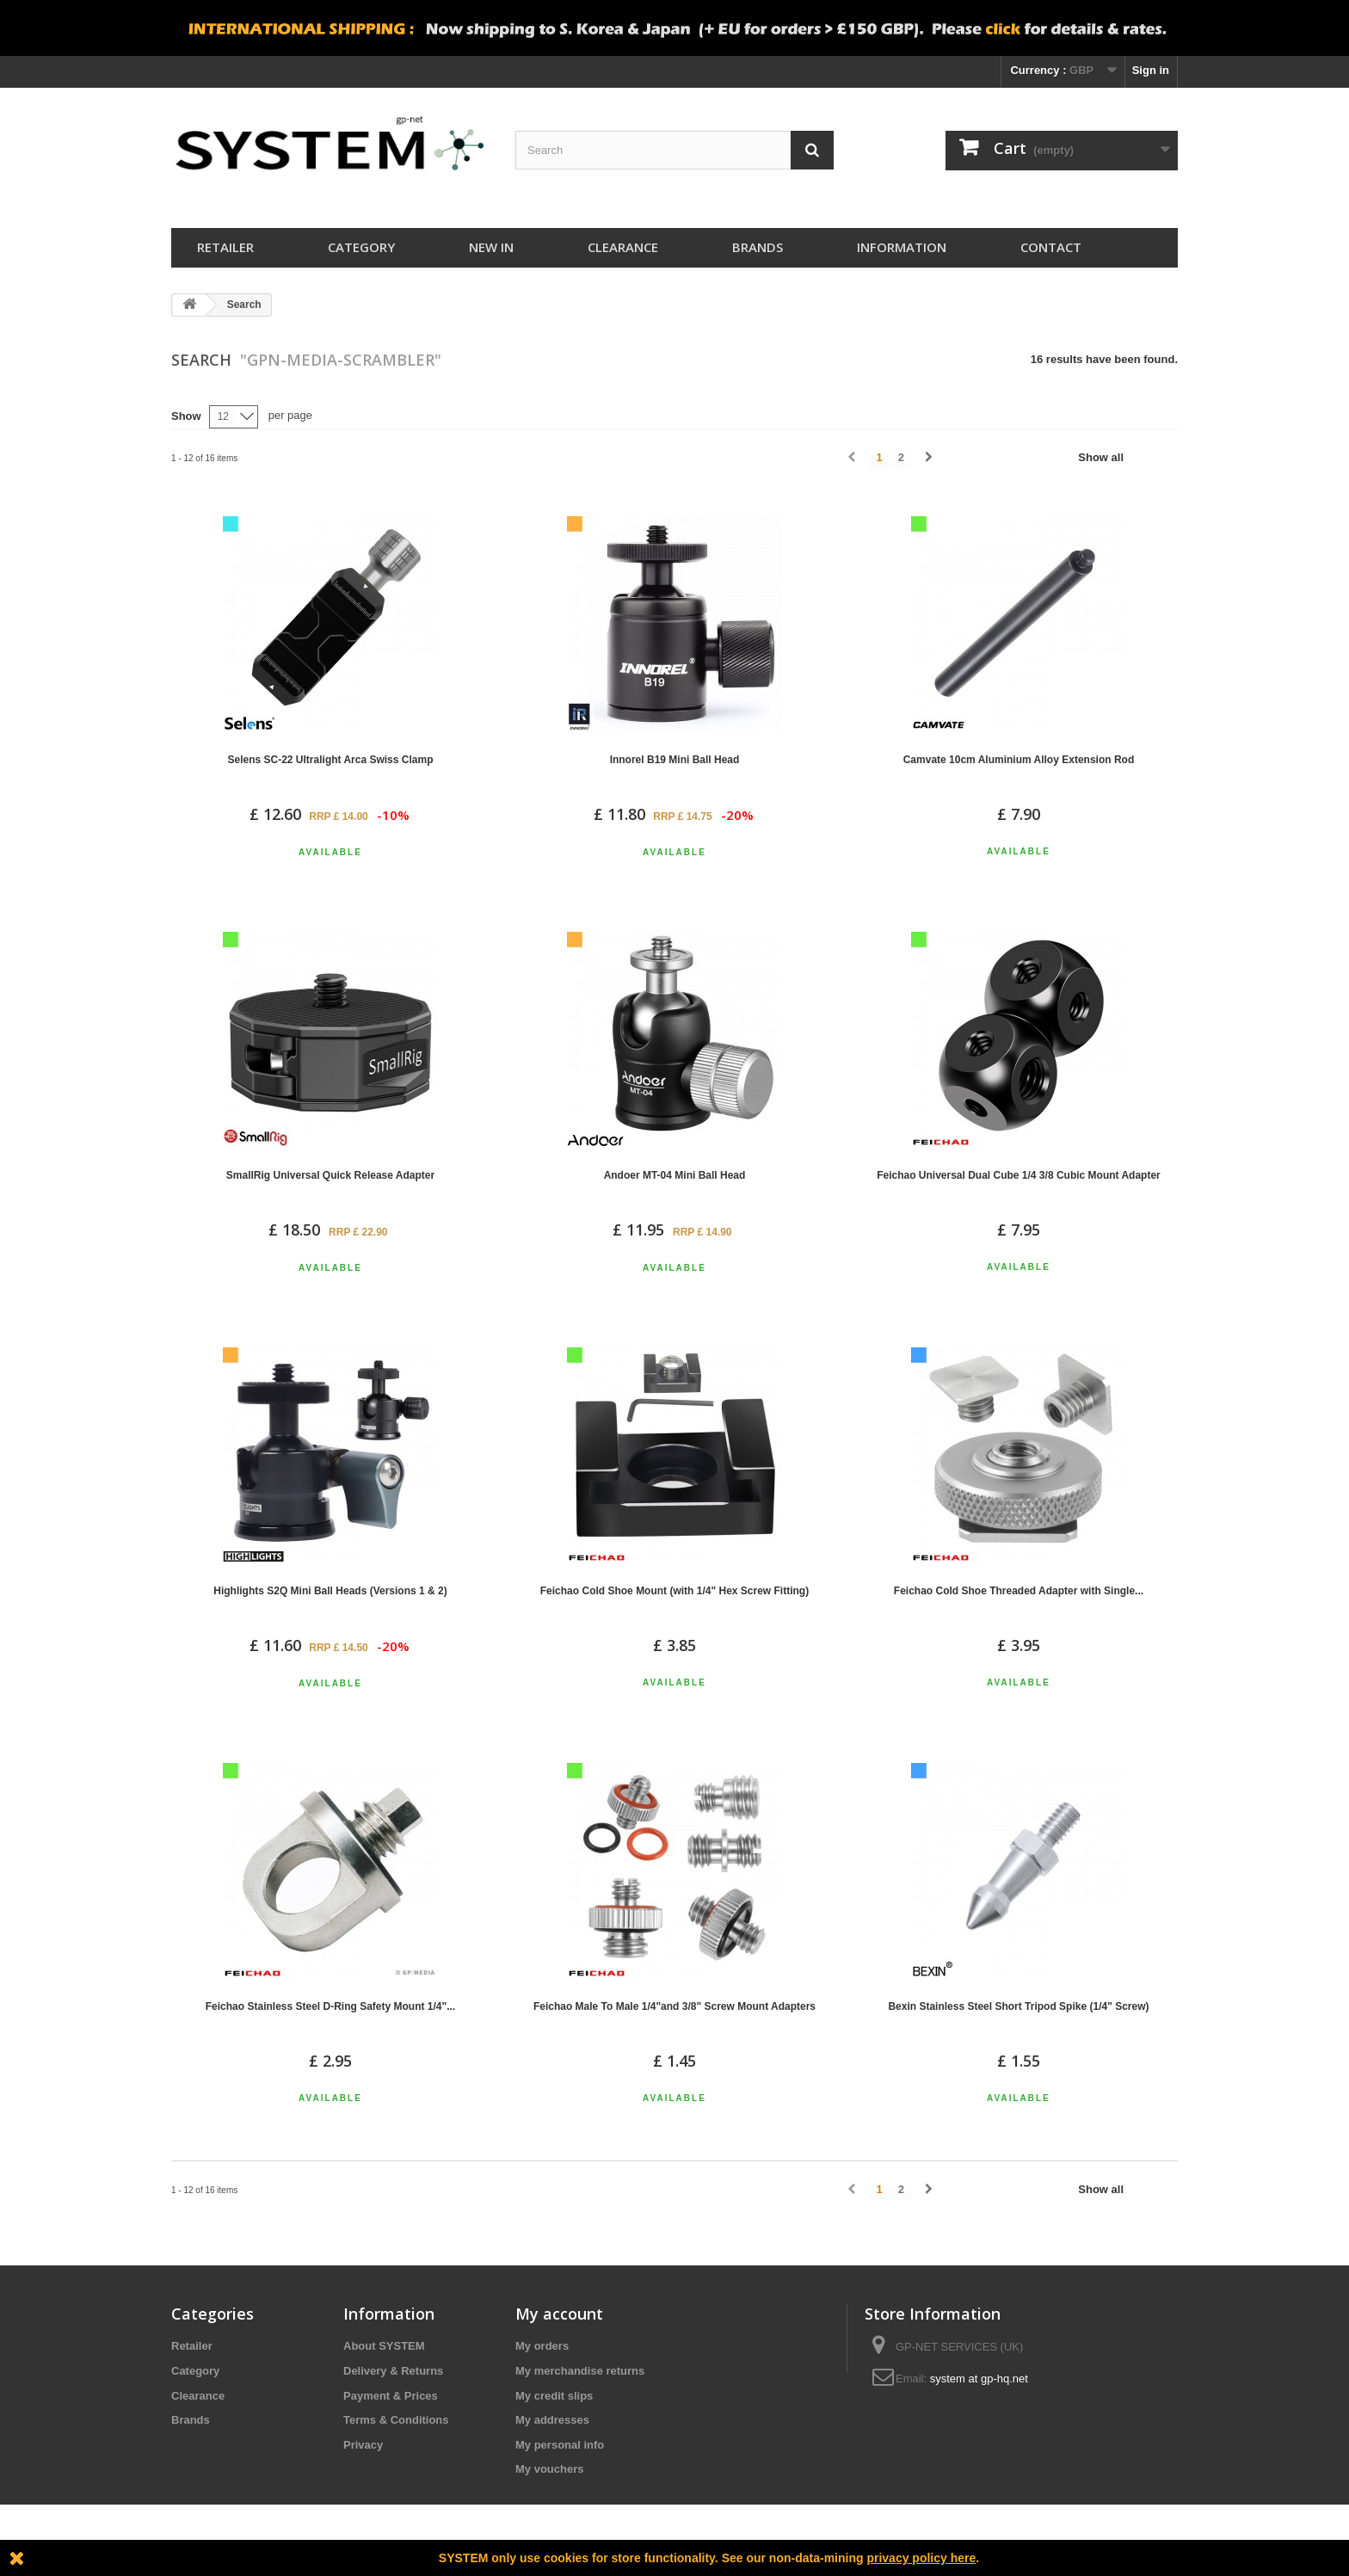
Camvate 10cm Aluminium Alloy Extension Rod (1019, 760)
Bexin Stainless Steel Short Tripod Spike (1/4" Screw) (1018, 2006)
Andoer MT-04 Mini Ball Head (675, 1175)
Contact (1050, 247)
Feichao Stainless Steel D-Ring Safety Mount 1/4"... (330, 2006)
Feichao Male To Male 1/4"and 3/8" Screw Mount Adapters (674, 2006)
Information (901, 247)
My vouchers (549, 2468)
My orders (542, 2345)
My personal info (559, 2444)
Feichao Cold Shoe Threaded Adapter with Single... (1018, 1591)
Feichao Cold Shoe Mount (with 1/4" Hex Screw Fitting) (674, 1591)
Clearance (623, 247)
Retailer (225, 247)
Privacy (363, 2444)
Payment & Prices (390, 2395)
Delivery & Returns (393, 2370)
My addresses (552, 2419)
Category (361, 247)
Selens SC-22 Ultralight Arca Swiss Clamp (331, 760)
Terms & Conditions (396, 2419)
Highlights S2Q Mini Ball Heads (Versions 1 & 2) (330, 1591)
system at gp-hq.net (979, 2378)
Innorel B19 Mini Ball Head (675, 760)
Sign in (1150, 70)
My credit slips (554, 2395)
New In (491, 247)
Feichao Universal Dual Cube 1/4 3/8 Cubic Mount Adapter (1019, 1175)
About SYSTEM (384, 2345)
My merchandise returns (579, 2370)
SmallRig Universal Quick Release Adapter (330, 1175)
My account (559, 2313)
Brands (757, 247)
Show (186, 416)
